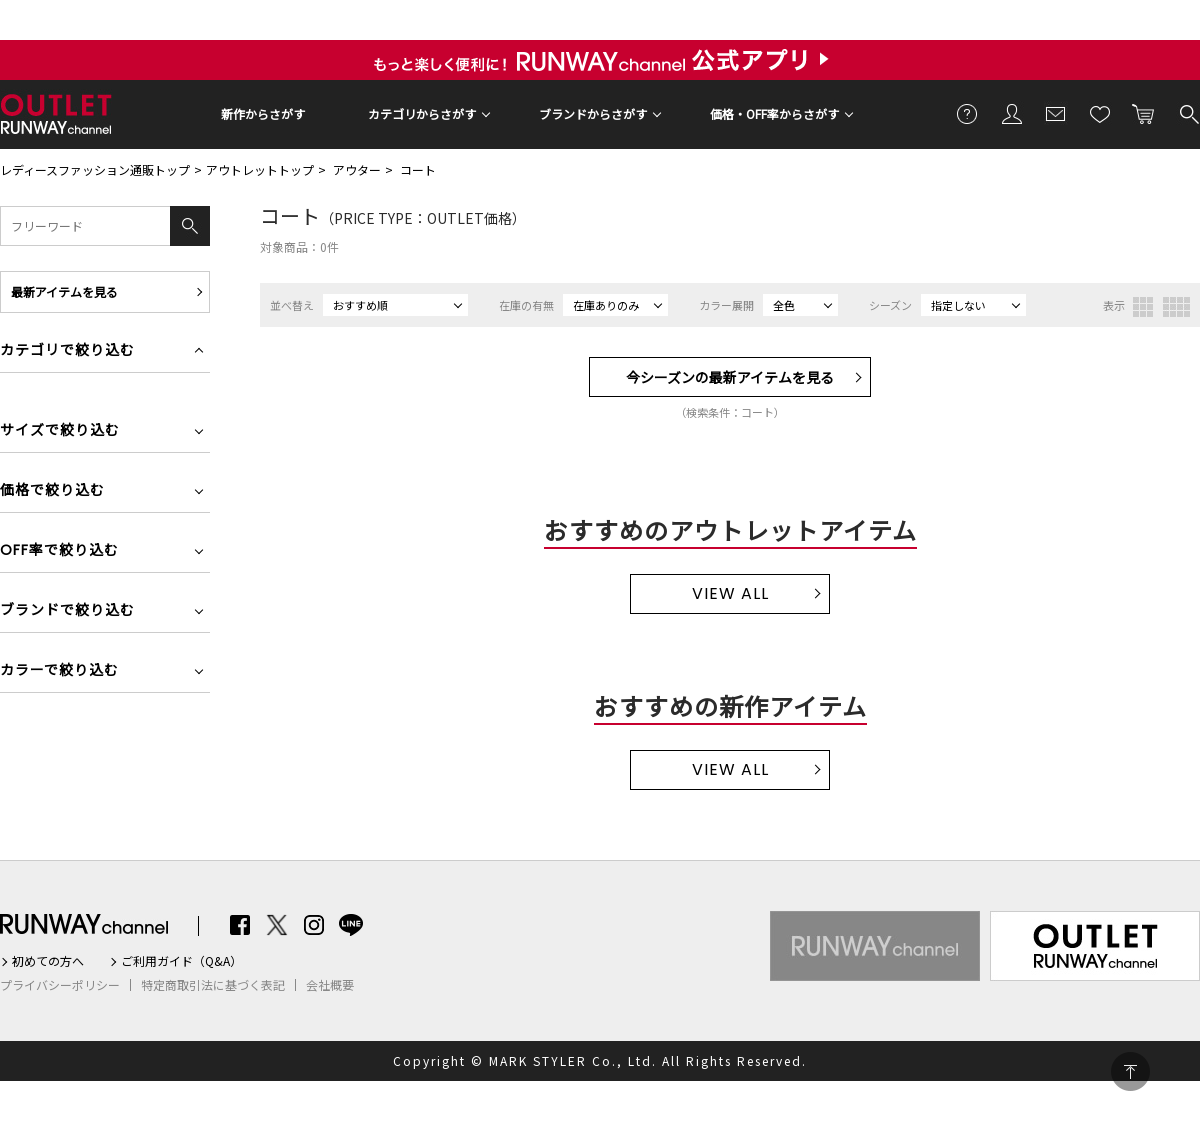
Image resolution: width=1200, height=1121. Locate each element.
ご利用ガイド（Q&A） (181, 961)
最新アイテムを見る (64, 291)
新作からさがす (263, 113)
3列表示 (1143, 307)
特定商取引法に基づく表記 (213, 985)
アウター (357, 169)
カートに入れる (1144, 113)
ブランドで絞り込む (67, 611)
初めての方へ (48, 961)
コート (418, 169)
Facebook (240, 925)
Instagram (314, 925)
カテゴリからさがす (422, 113)
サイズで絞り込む (60, 431)
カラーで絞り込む (59, 671)
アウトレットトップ (260, 169)
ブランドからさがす (593, 113)
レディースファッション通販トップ (95, 169)
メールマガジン (1056, 113)
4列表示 (1176, 307)
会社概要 (330, 985)
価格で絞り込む (52, 491)
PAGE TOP (1130, 1071)
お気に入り (1100, 113)
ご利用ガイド (968, 113)
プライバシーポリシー (60, 985)
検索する (1188, 113)
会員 (1012, 113)
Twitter (277, 925)
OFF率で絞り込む (59, 551)
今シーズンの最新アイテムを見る (730, 377)
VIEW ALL (730, 593)
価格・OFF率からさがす (774, 113)
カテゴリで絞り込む (67, 351)
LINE (351, 925)
